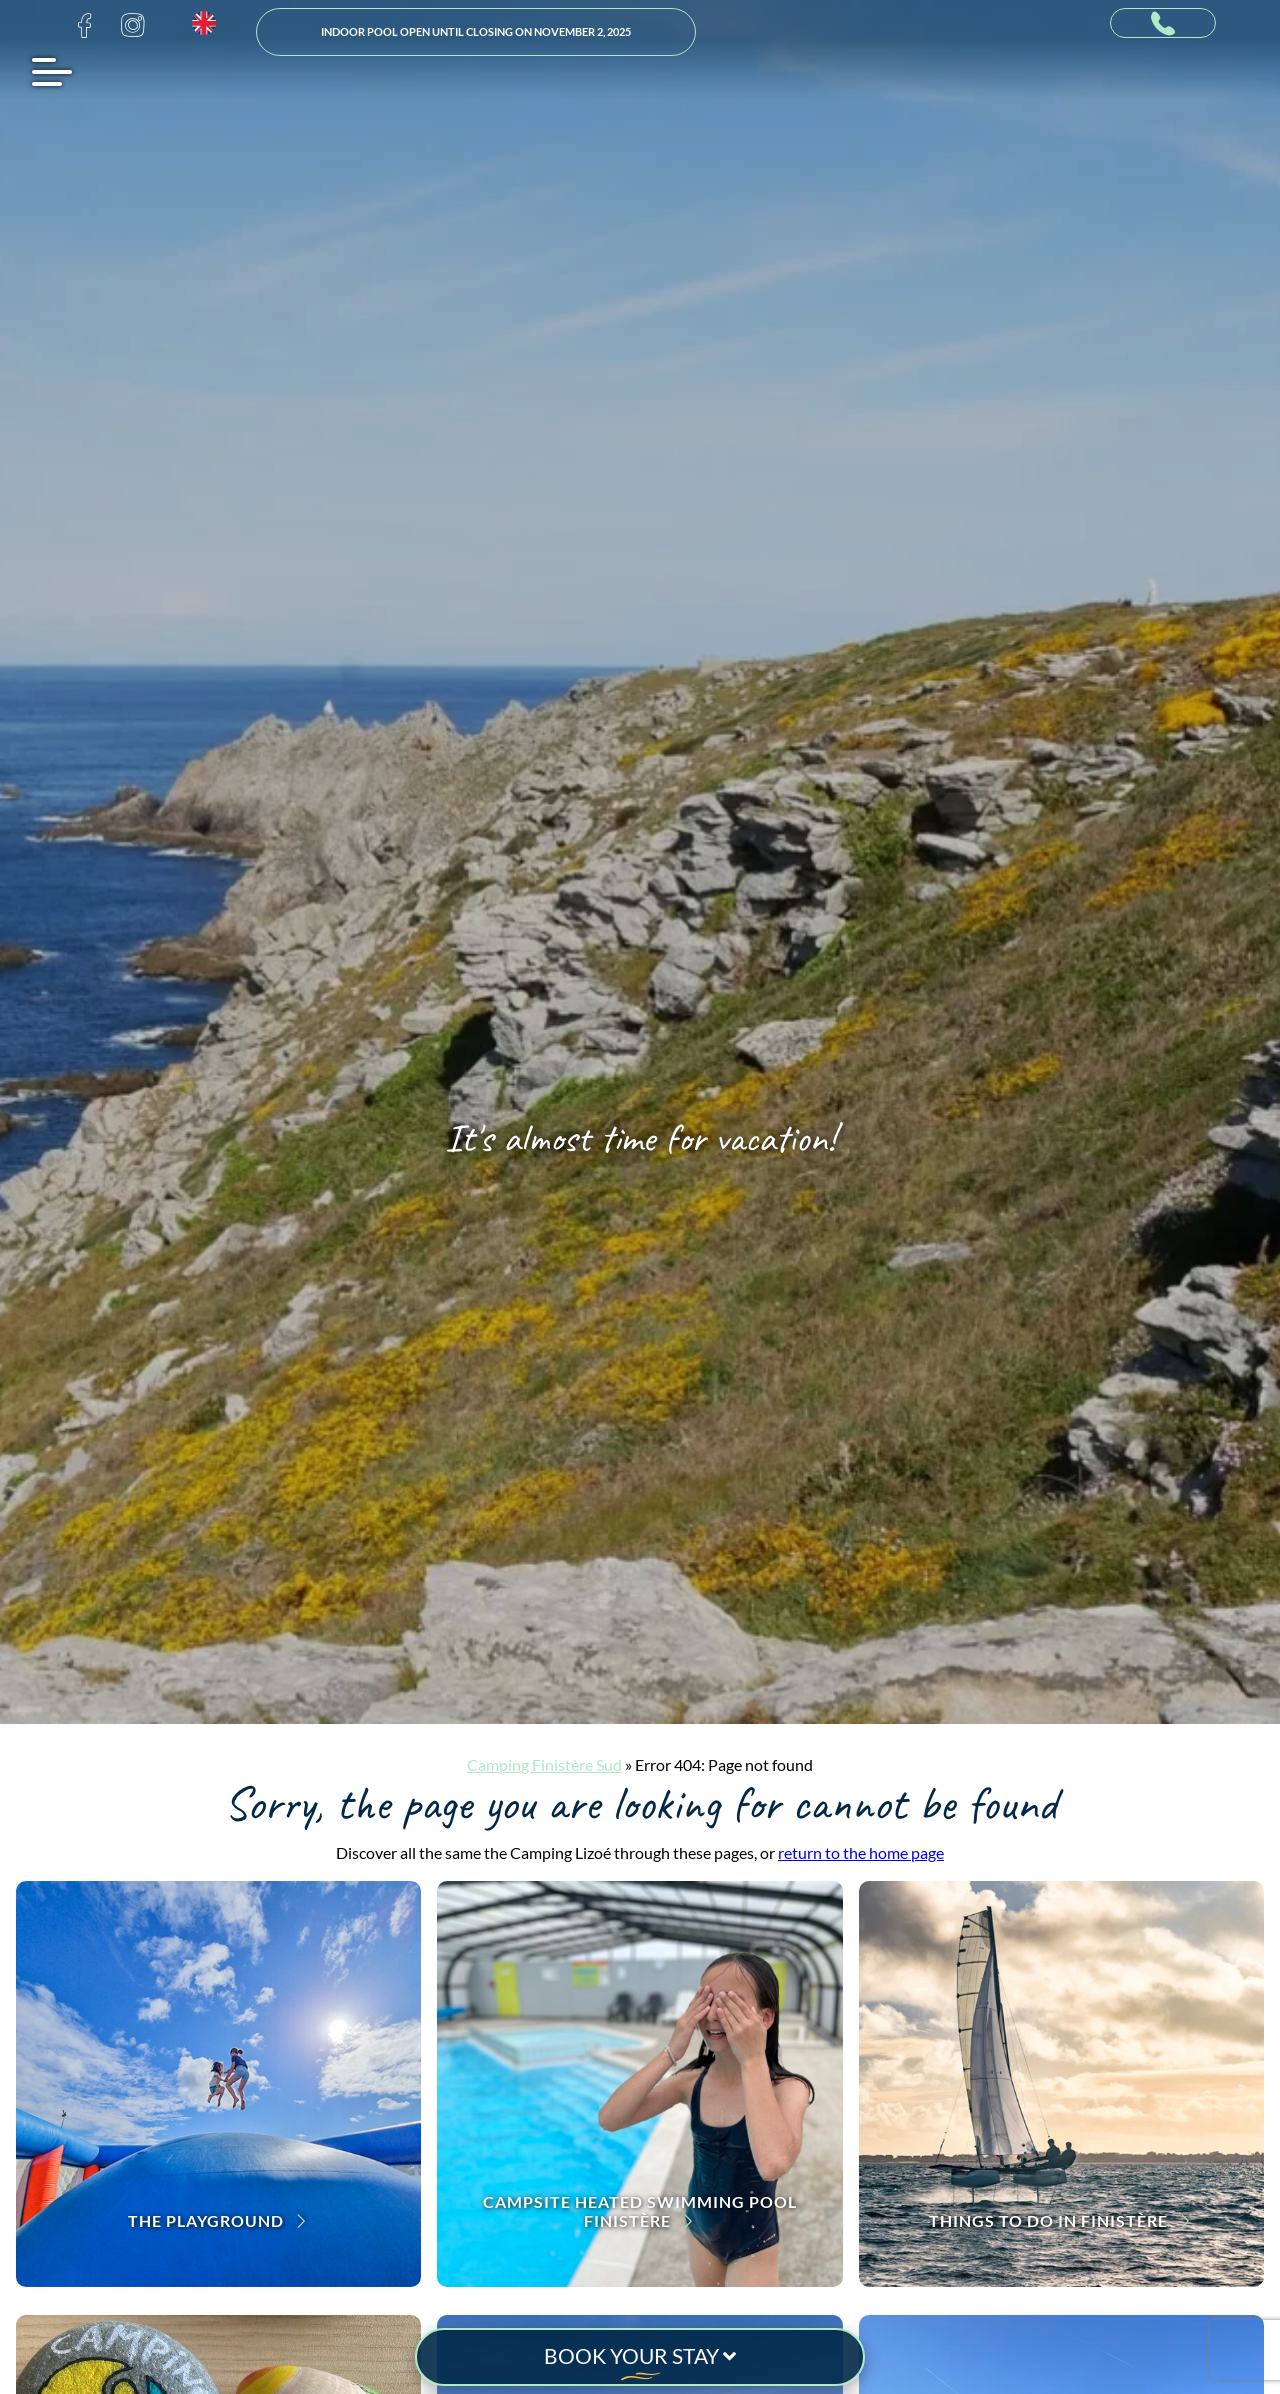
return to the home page (861, 1852)
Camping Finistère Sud (544, 1764)
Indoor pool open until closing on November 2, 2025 (476, 31)
